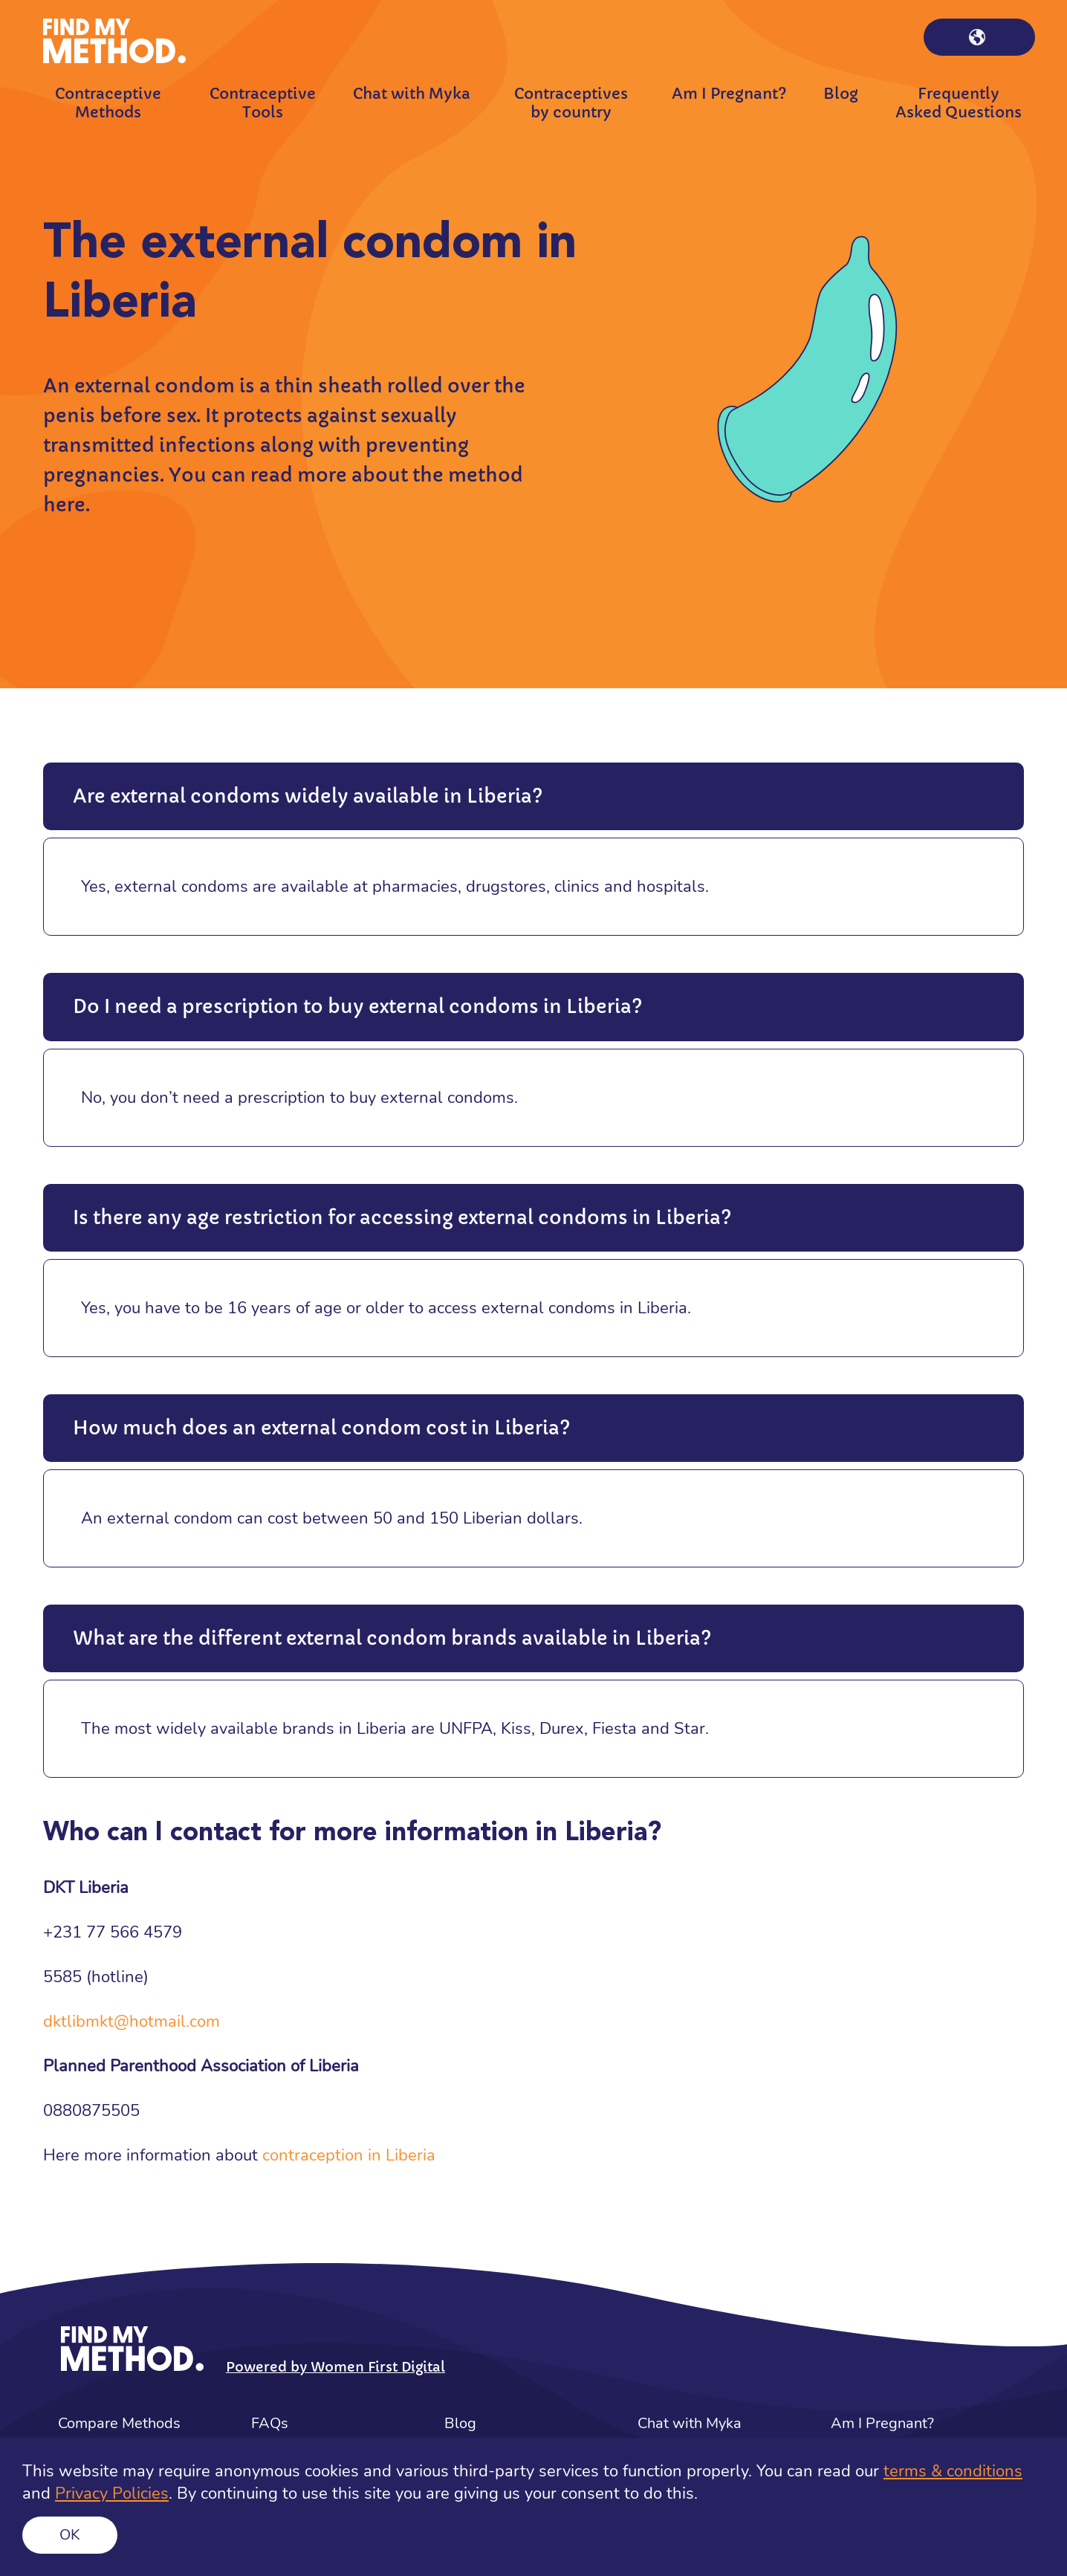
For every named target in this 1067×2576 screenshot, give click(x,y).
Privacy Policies (112, 2493)
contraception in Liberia (348, 2155)
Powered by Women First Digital (335, 2366)
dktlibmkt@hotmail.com (131, 2021)
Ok (69, 2535)
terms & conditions (952, 2471)
